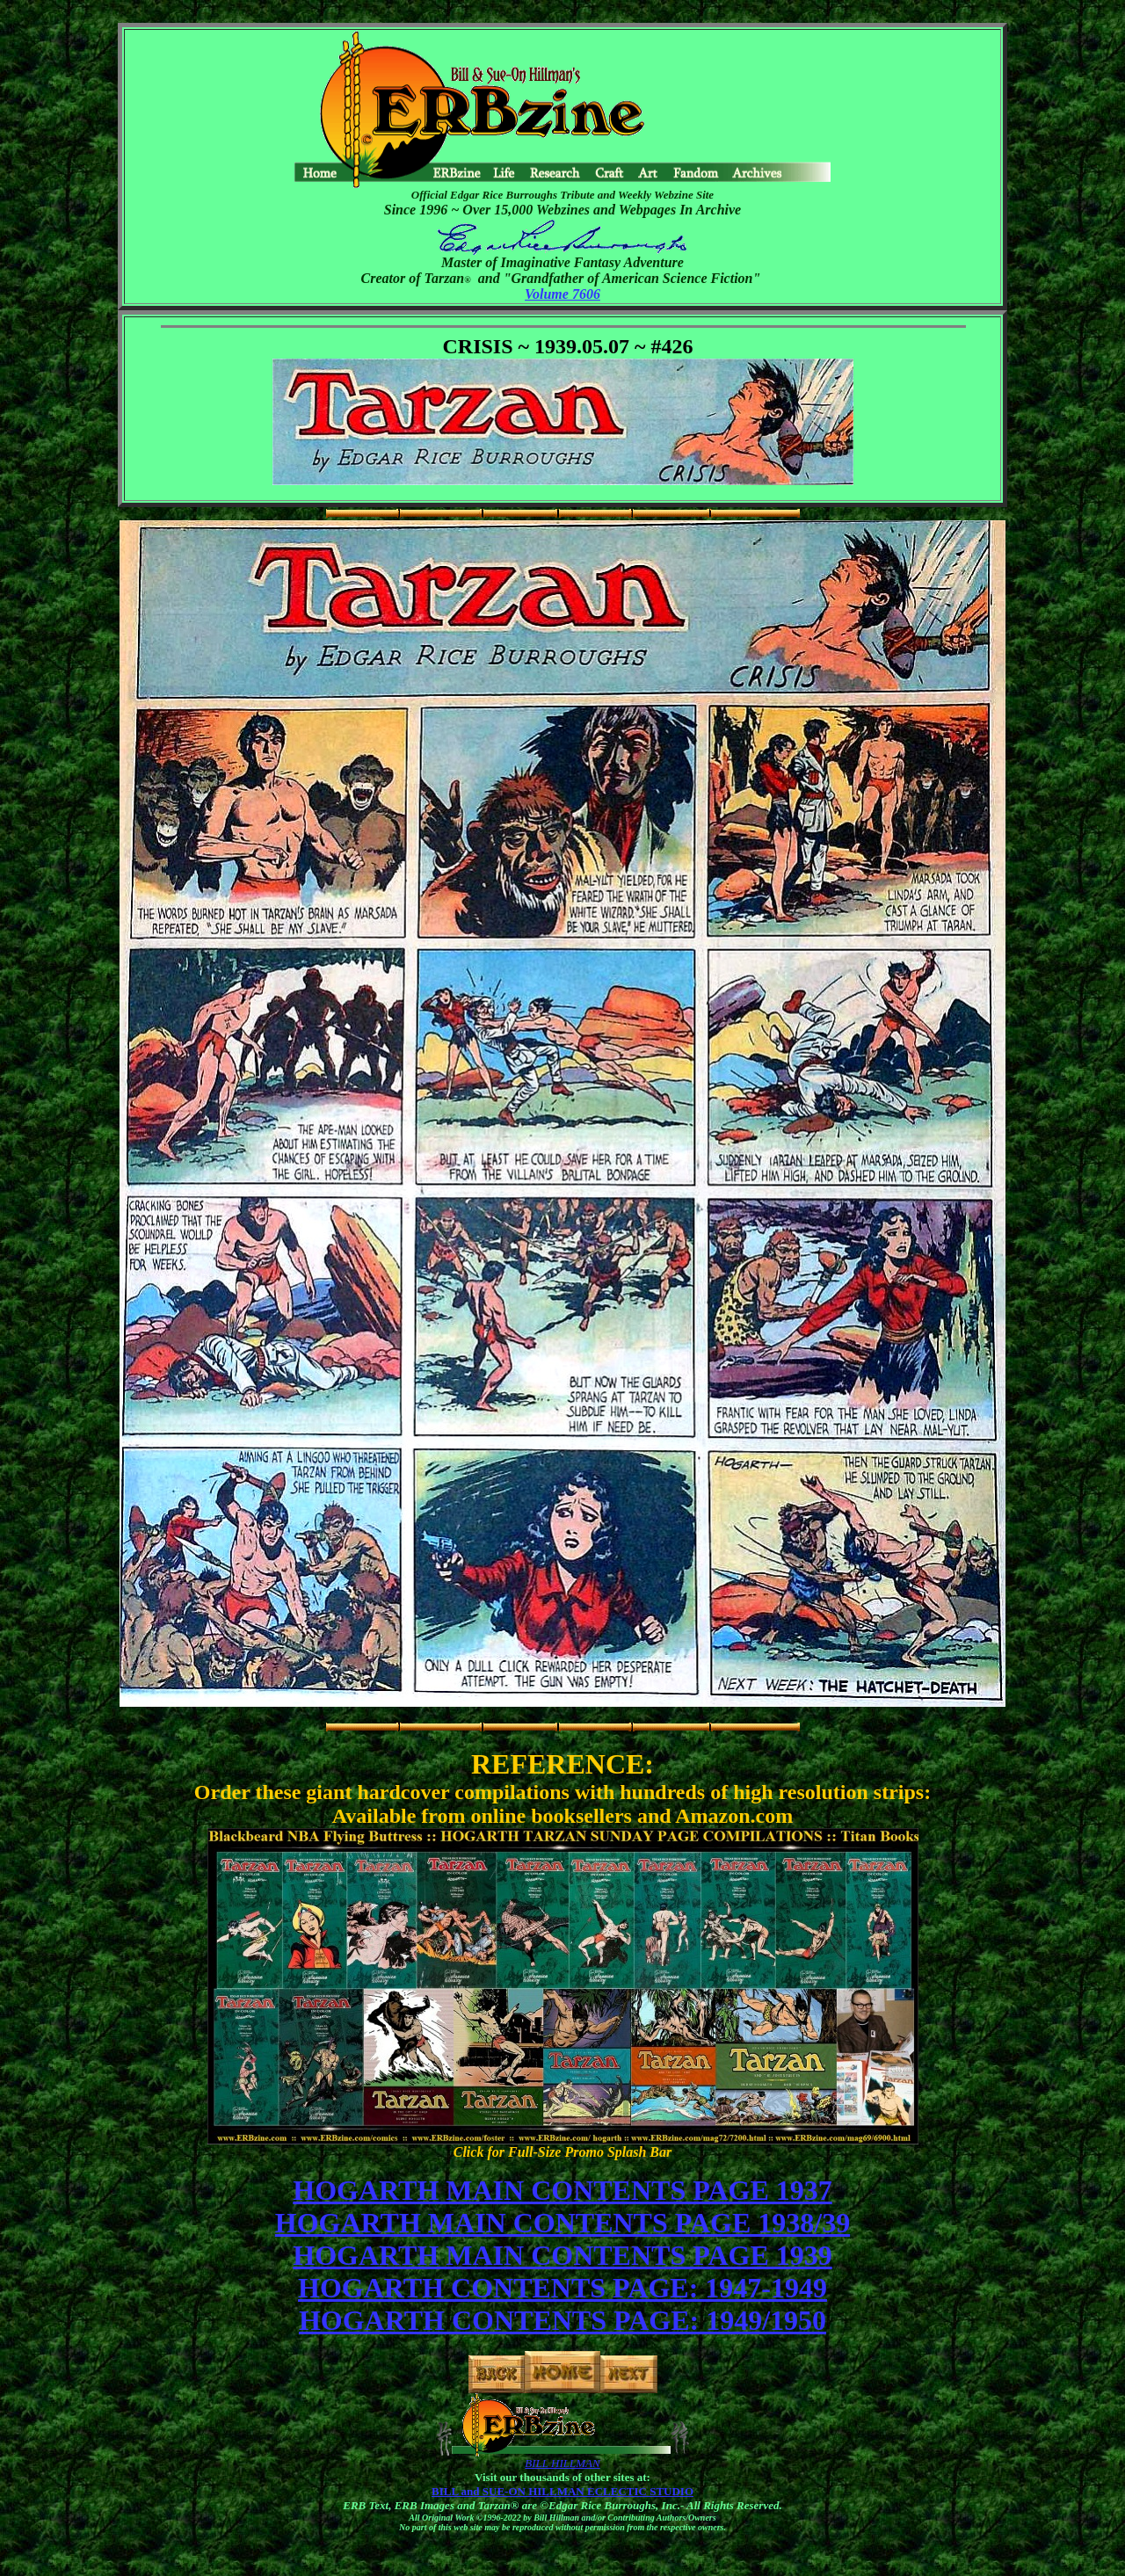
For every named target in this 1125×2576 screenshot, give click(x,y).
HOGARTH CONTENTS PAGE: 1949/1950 (562, 2320)
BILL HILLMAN (562, 2463)
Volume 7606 (562, 294)
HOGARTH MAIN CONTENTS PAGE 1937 (562, 2190)
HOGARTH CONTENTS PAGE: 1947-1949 (562, 2288)
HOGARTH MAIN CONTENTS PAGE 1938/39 (562, 2223)
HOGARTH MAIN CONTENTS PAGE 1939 (562, 2255)
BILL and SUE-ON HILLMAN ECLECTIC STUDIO (562, 2491)
